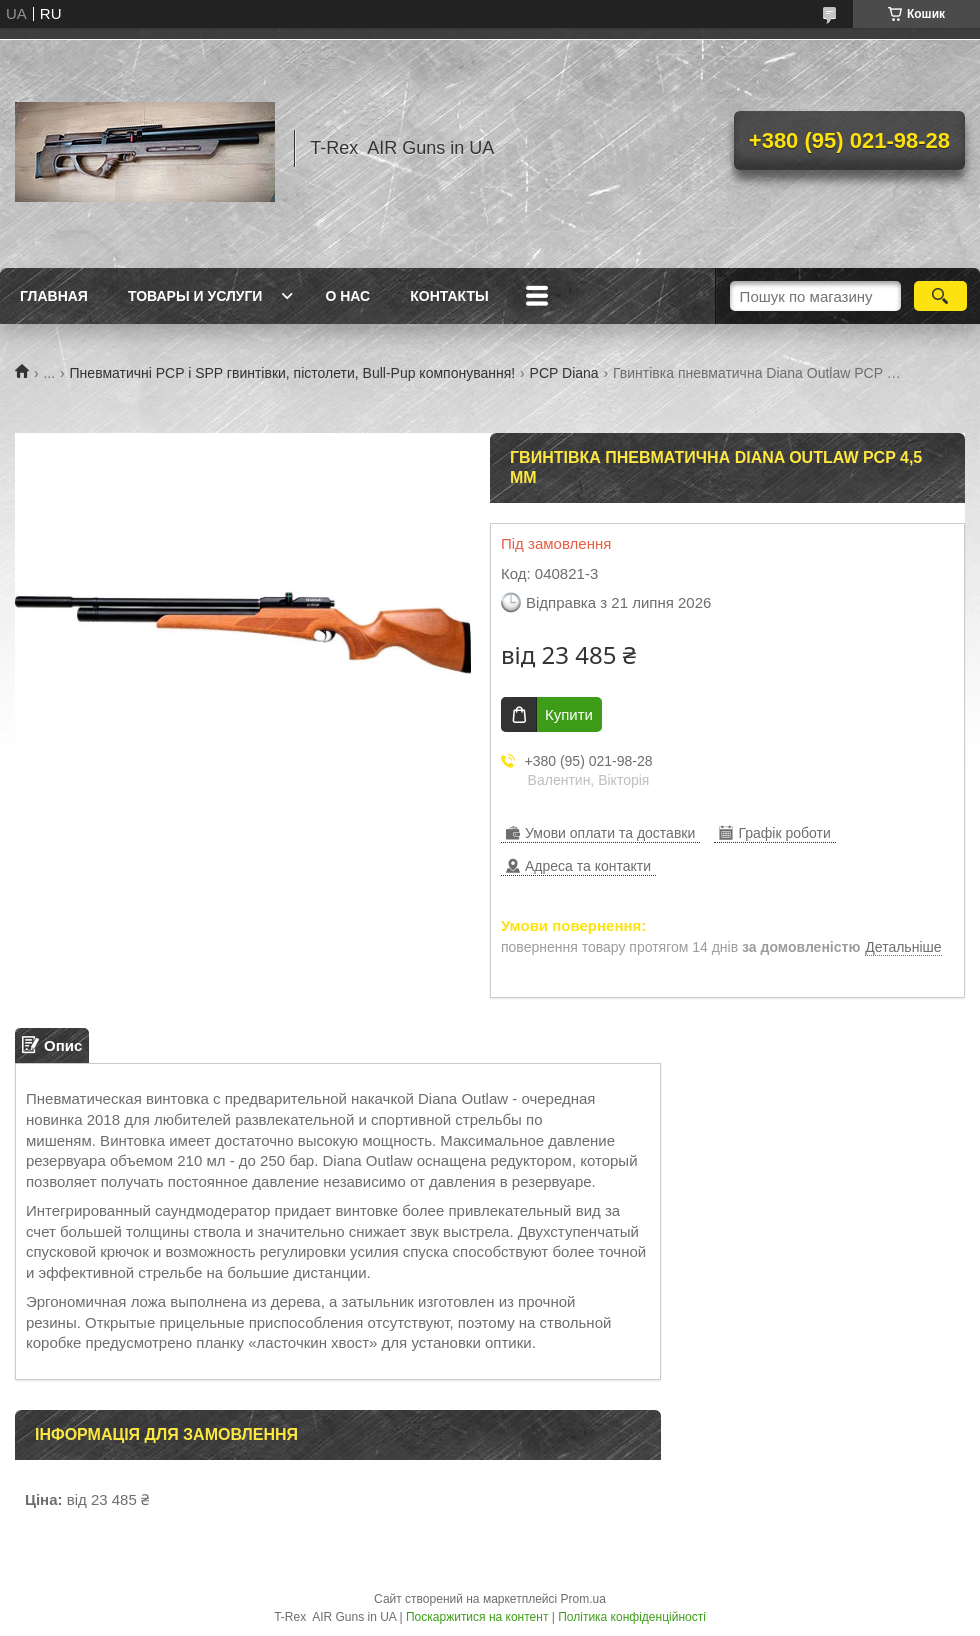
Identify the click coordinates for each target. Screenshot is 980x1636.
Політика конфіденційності (632, 1617)
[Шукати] (940, 296)
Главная (54, 296)
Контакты (449, 296)
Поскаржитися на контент (477, 1617)
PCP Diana (564, 373)
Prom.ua (583, 1599)
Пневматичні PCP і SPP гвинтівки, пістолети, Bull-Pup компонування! (293, 373)
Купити (569, 714)
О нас (347, 296)
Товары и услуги (195, 296)
